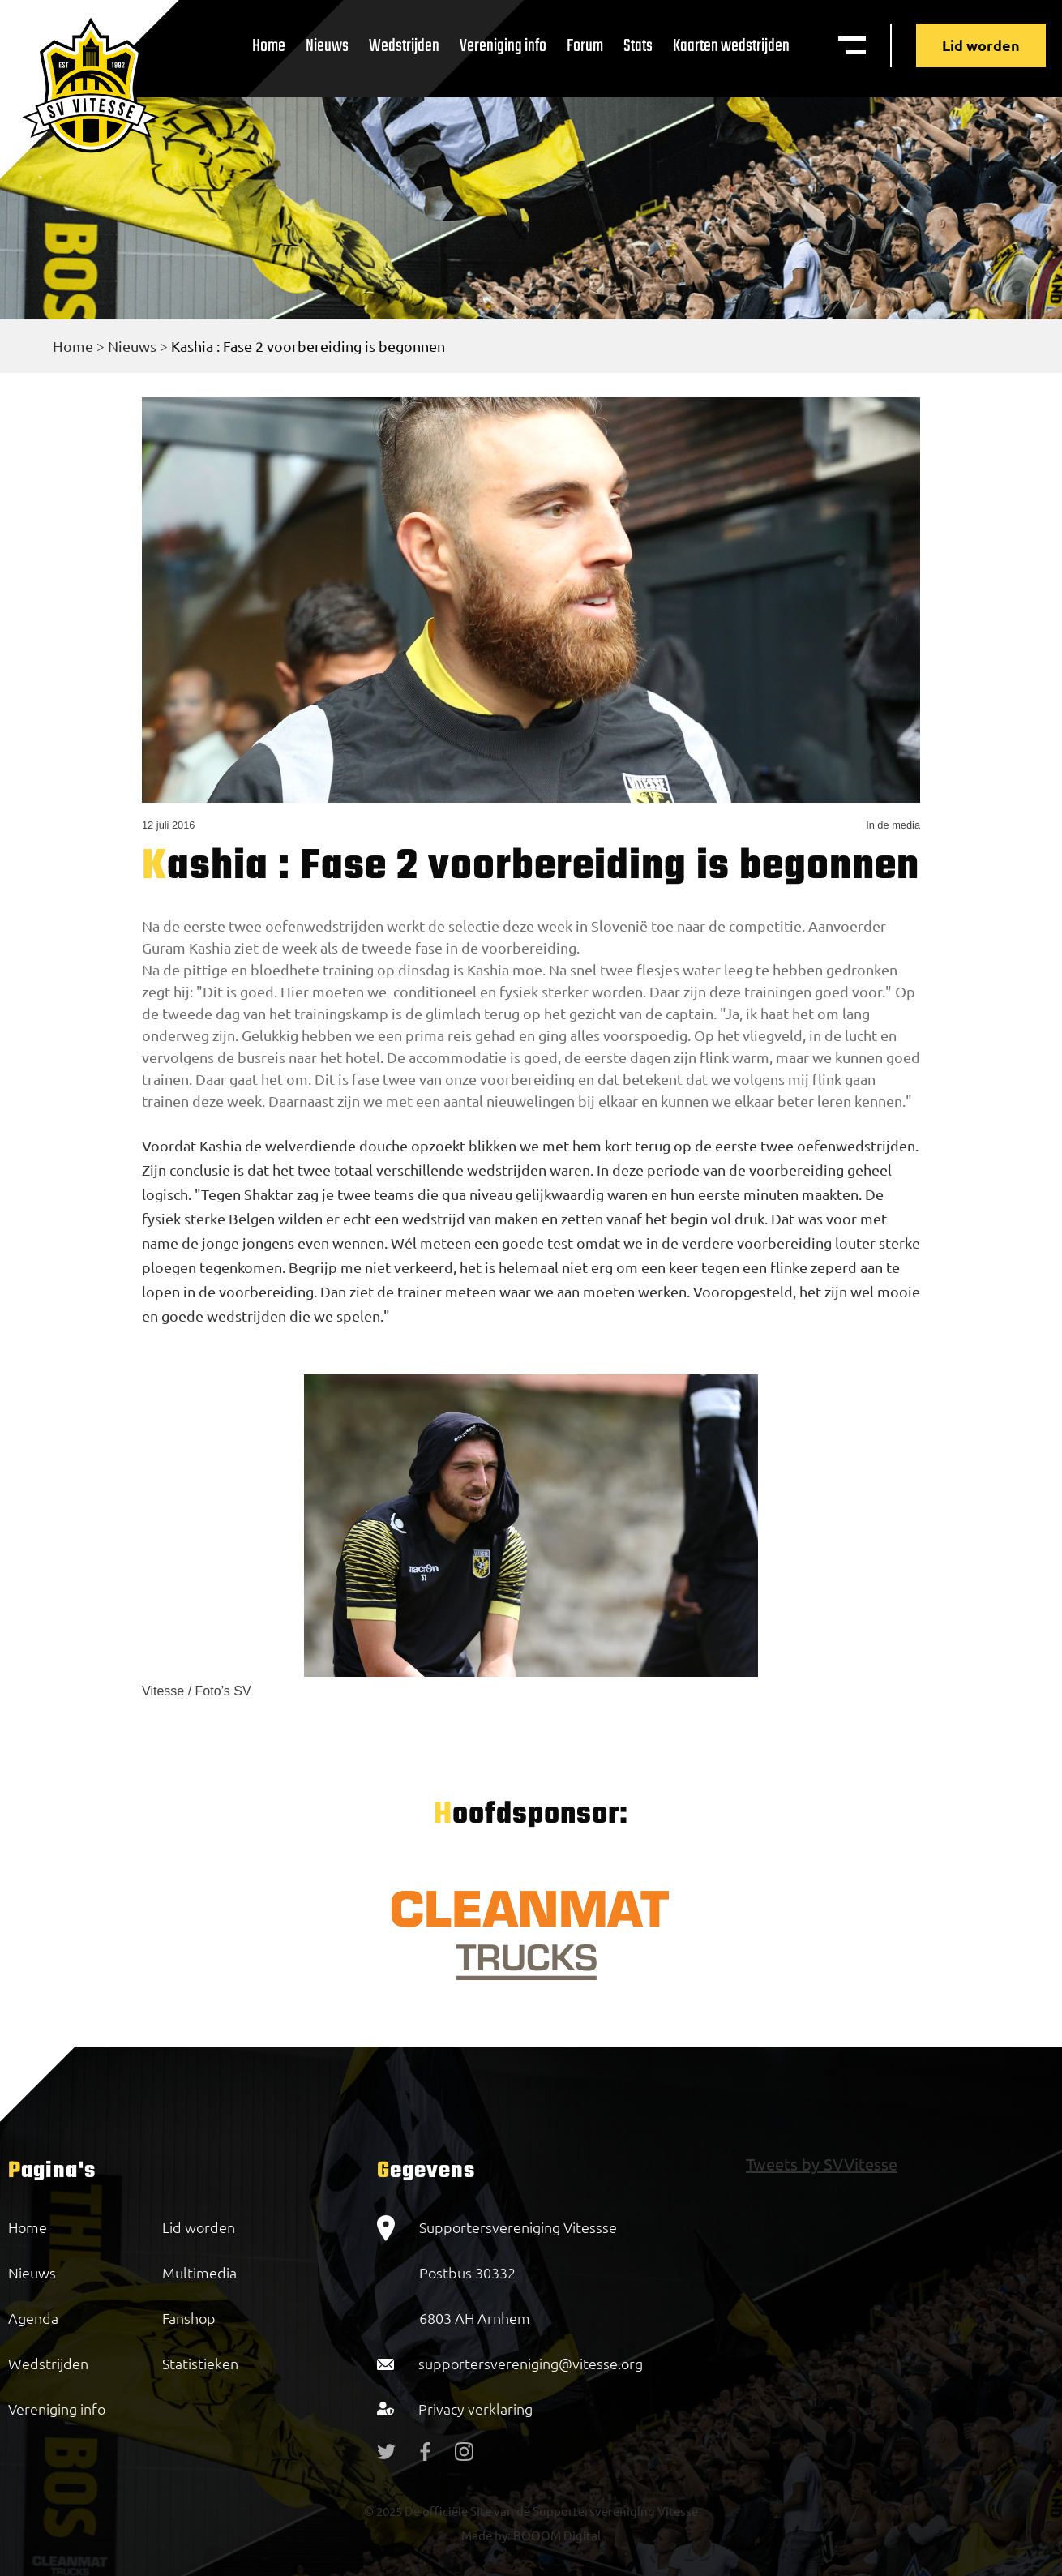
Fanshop (189, 2317)
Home (268, 46)
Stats (638, 46)
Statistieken (200, 2363)
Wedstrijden (404, 46)
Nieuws (327, 46)
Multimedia (199, 2272)
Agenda (33, 2317)
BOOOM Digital (556, 2535)
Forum (585, 46)
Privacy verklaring (475, 2408)
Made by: (486, 2535)
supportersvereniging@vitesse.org (530, 2363)
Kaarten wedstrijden (731, 46)
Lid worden (981, 45)
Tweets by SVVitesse (821, 2164)
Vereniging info (503, 46)
